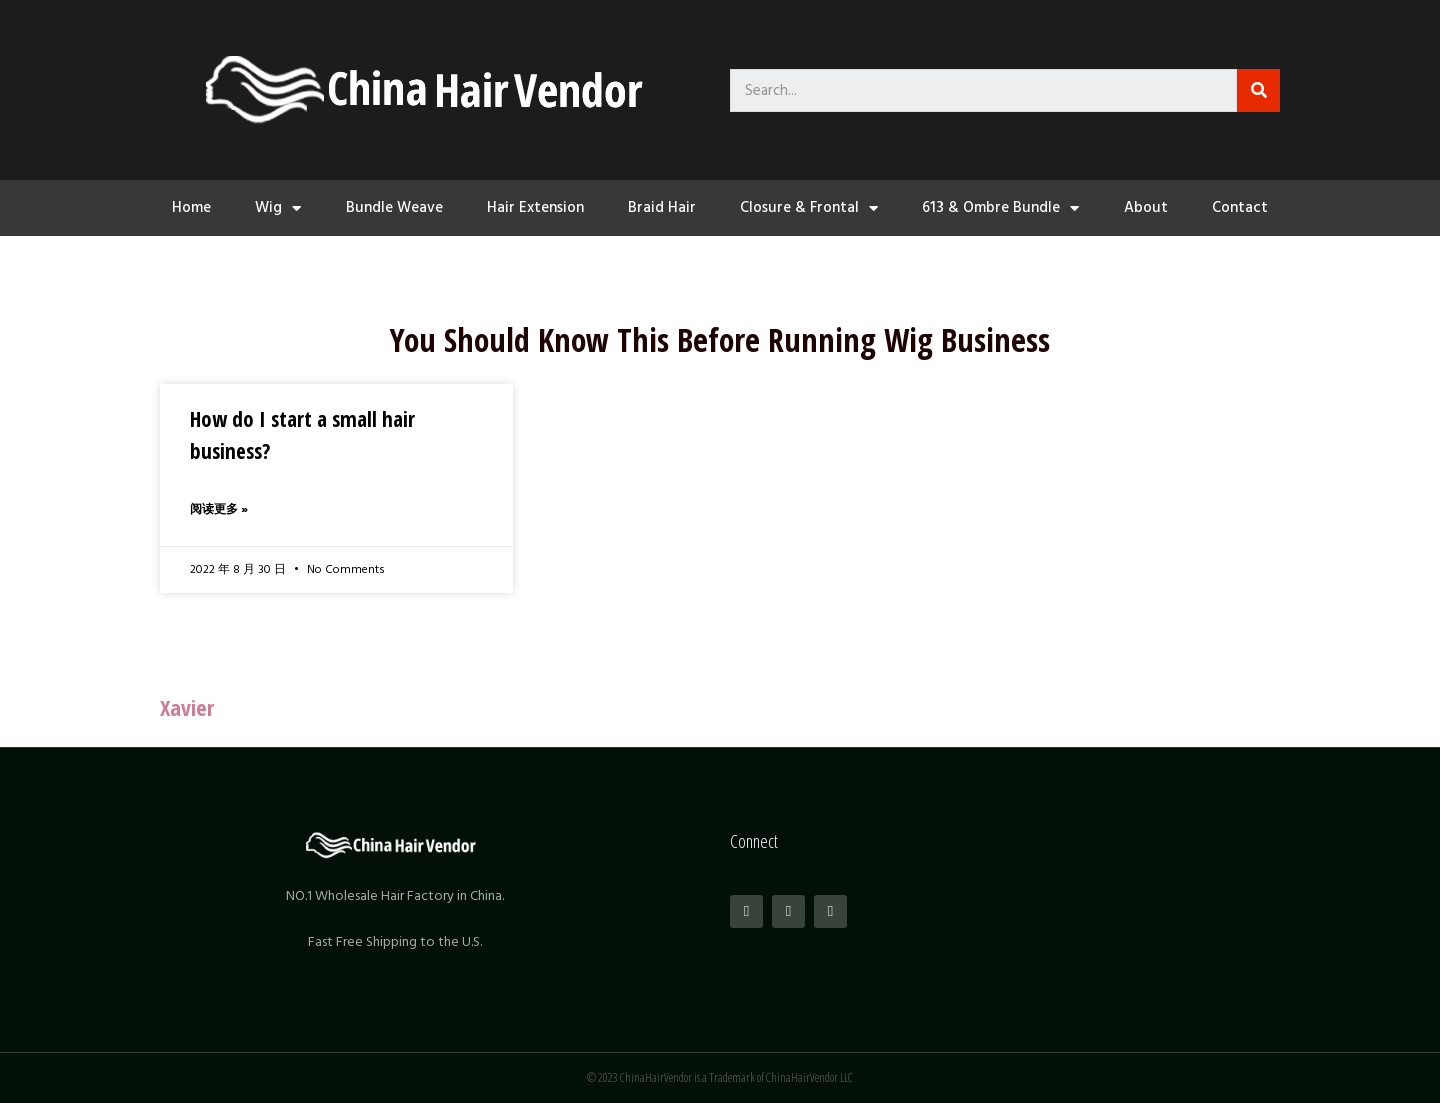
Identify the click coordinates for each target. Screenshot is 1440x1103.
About (1146, 207)
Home (191, 207)
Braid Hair (662, 207)
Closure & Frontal (809, 208)
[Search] (1258, 90)
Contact (1240, 207)
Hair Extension (535, 207)
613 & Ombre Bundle (1000, 208)
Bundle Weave (394, 207)
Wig (278, 208)
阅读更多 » (219, 509)
